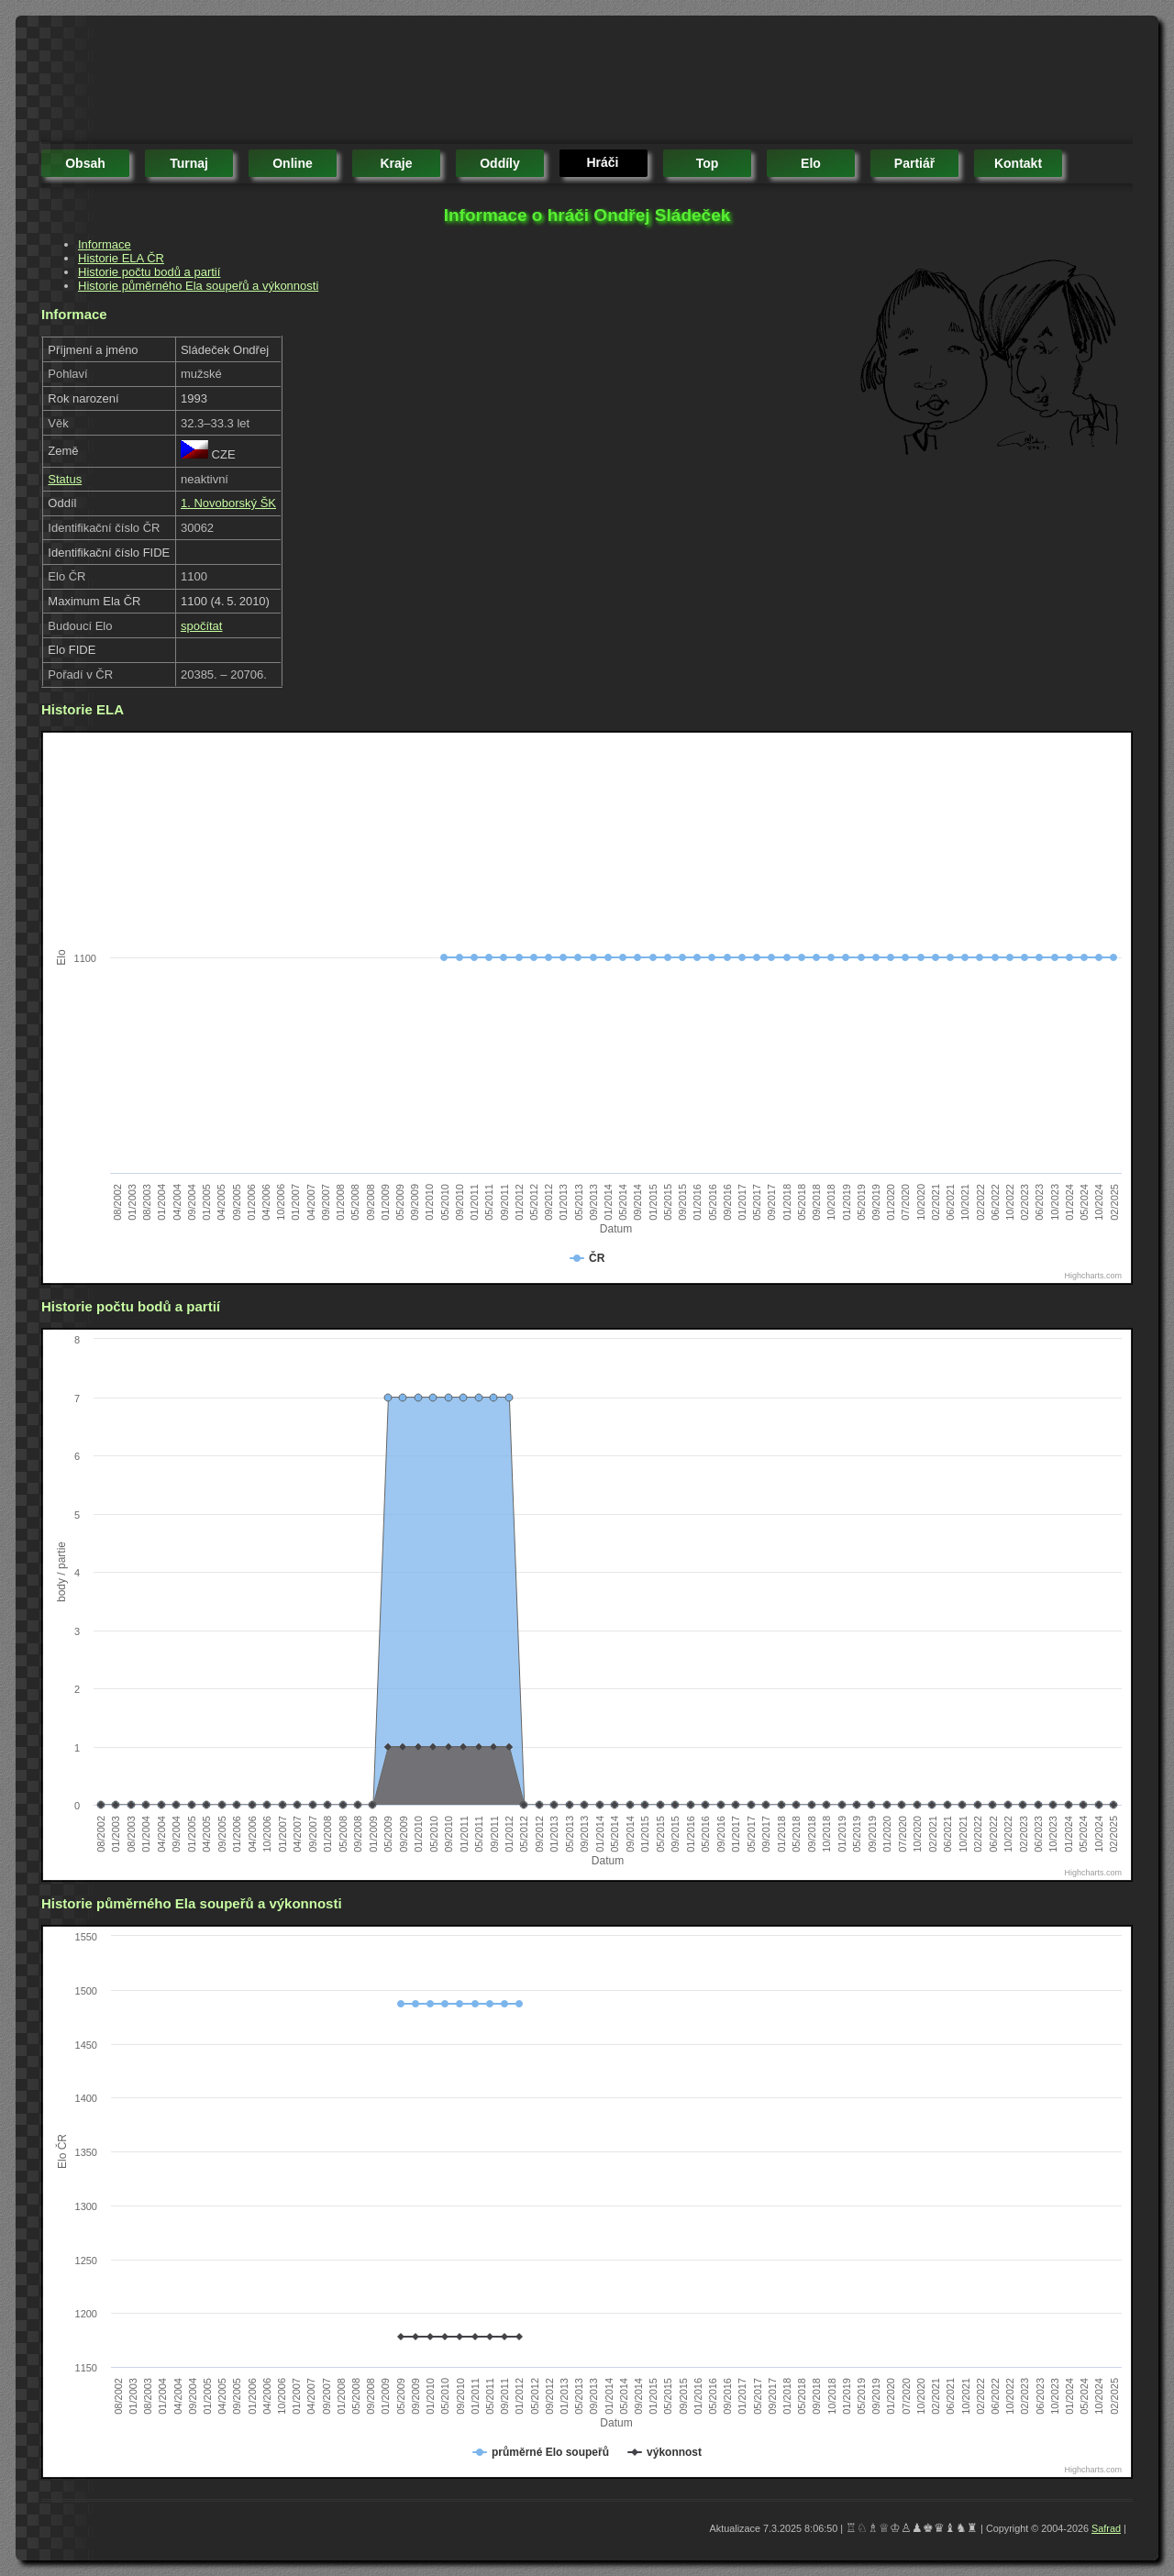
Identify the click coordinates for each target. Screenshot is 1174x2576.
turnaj (189, 163)
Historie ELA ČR (121, 258)
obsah (85, 163)
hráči (602, 162)
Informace (104, 244)
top (707, 163)
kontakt (1018, 163)
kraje (396, 163)
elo (811, 163)
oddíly (500, 163)
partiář (914, 163)
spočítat (202, 626)
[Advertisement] (375, 82)
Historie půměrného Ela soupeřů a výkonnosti (198, 286)
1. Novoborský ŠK (228, 503)
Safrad (1106, 2528)
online (292, 163)
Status (65, 479)
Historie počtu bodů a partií (149, 272)
